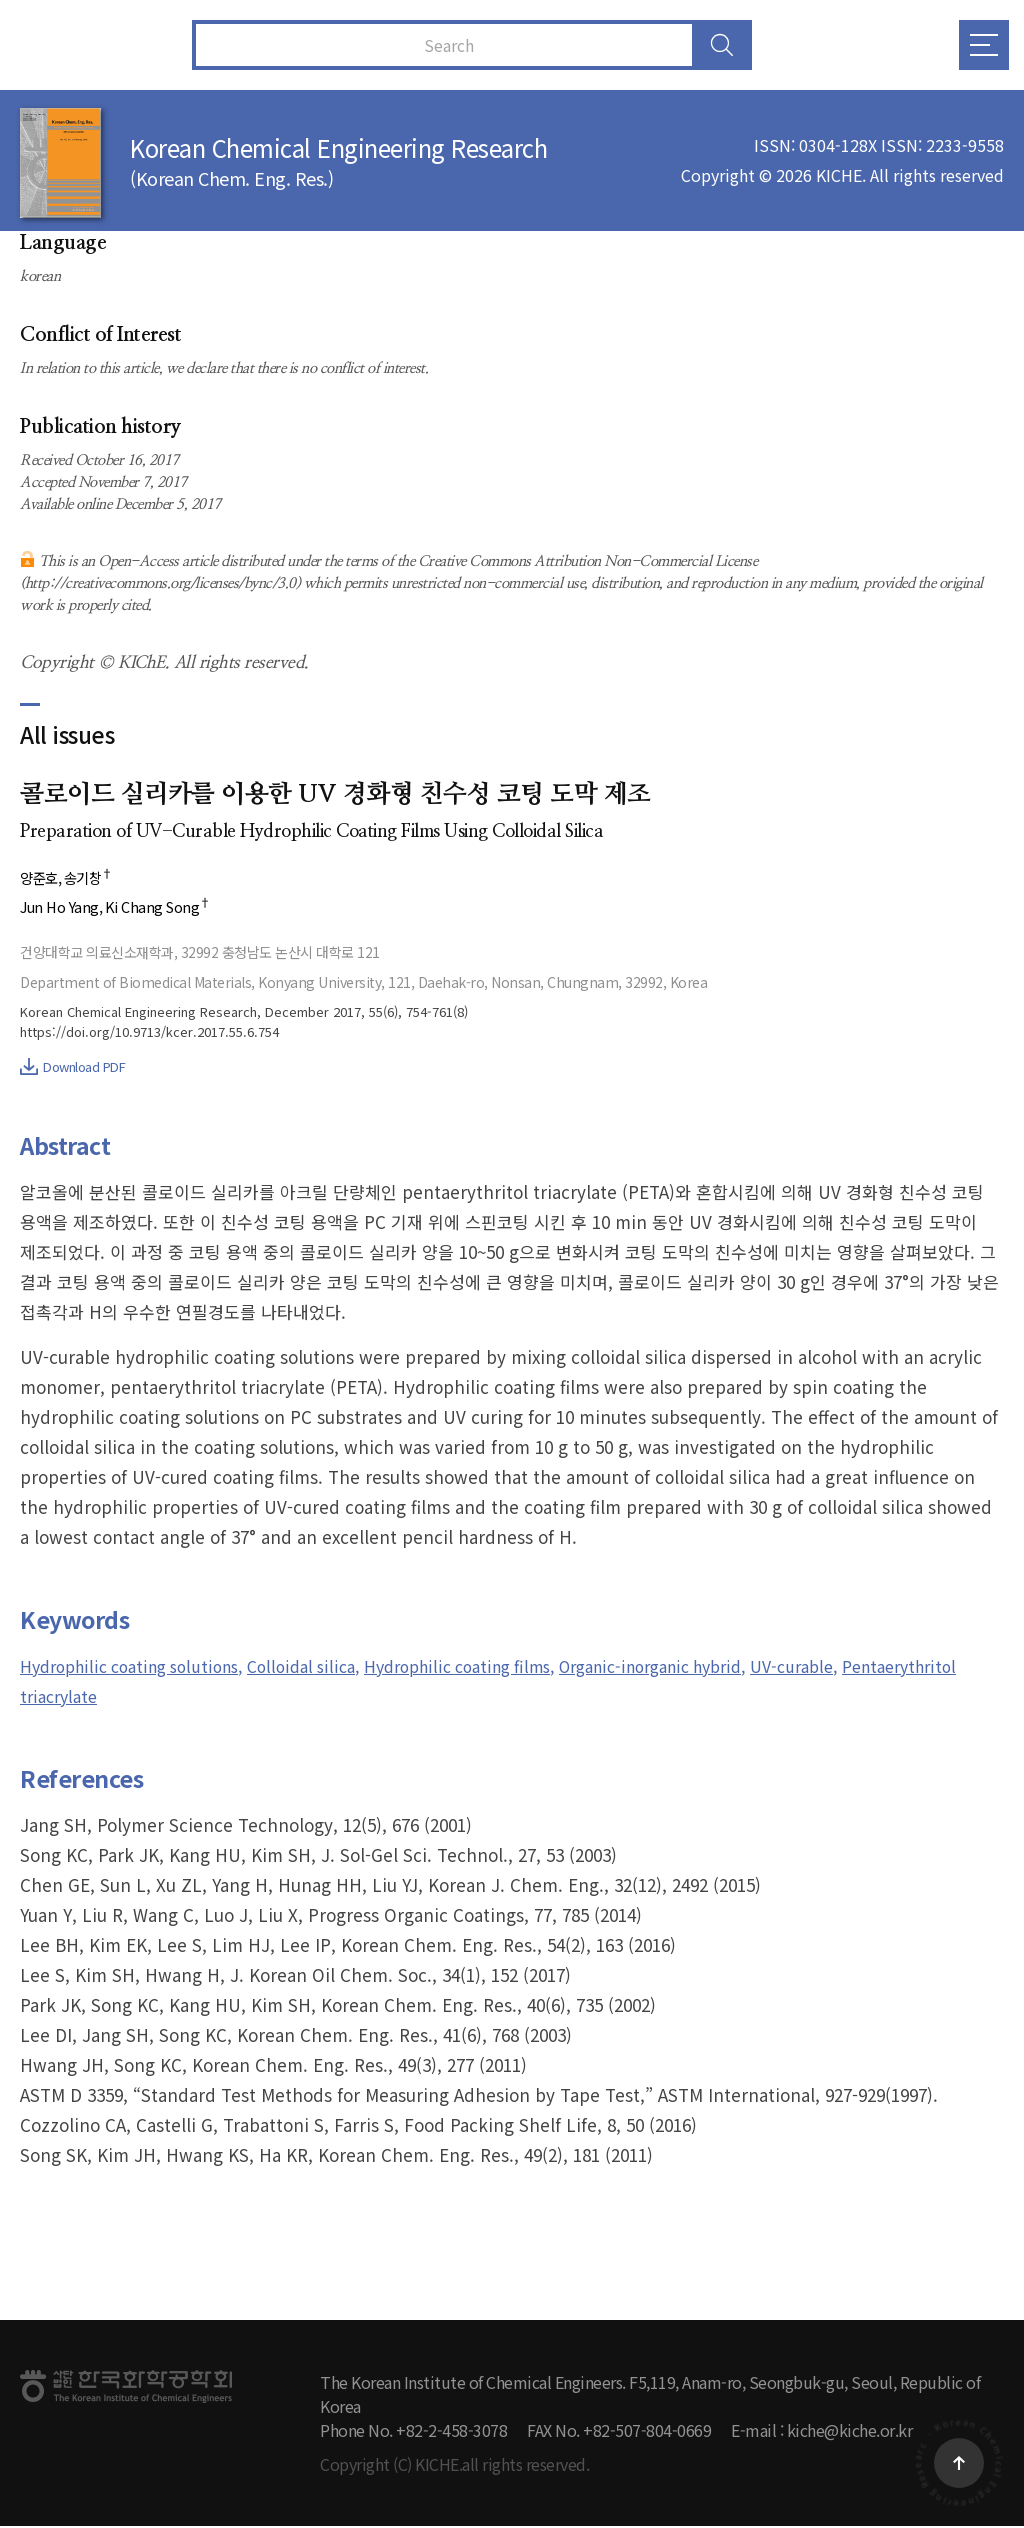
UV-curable (875, 1667)
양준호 (40, 878)
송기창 (93, 878)
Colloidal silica (329, 1667)
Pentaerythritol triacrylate (127, 1697)
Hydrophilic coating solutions (140, 1667)
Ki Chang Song (163, 908)
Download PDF (72, 1068)
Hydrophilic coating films (501, 1667)
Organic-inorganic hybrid (717, 1667)
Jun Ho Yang (61, 908)
